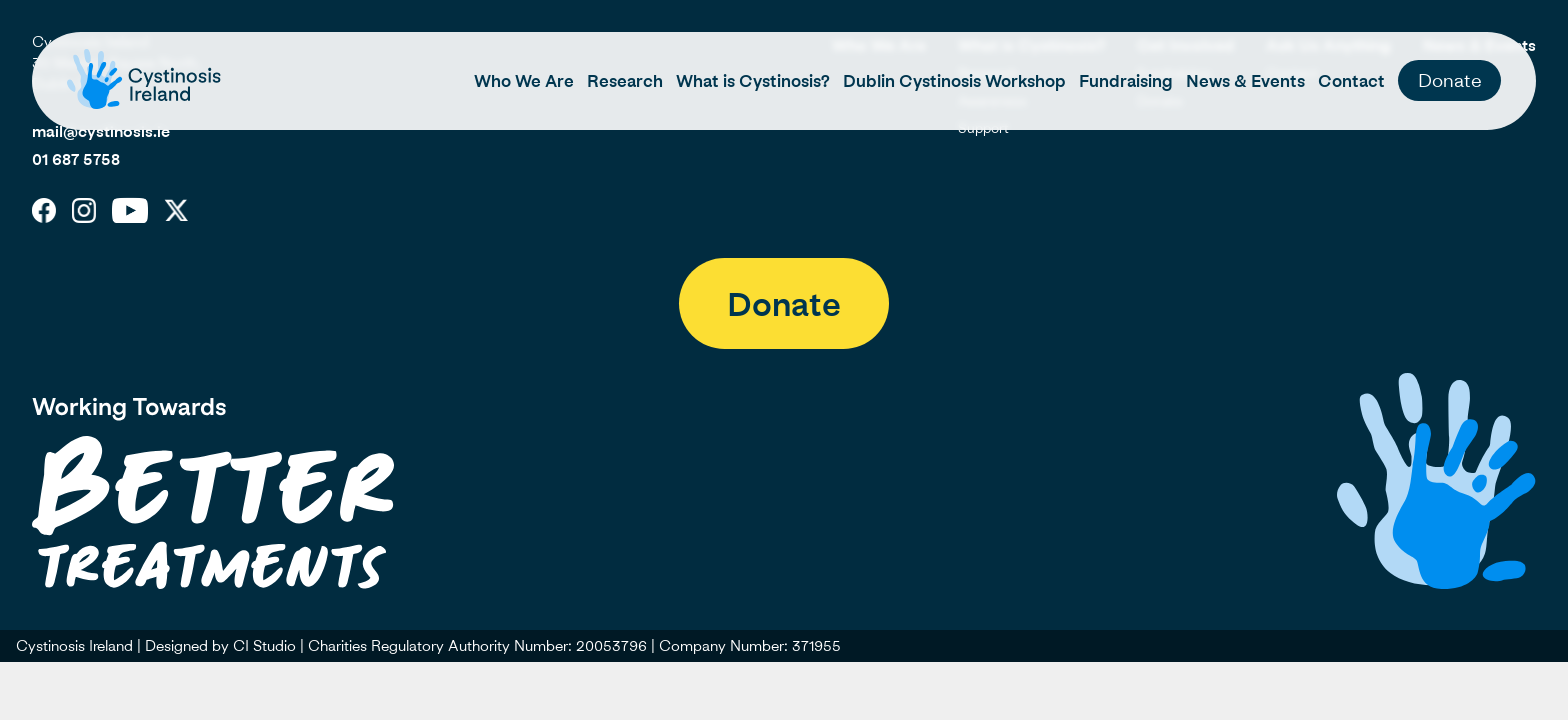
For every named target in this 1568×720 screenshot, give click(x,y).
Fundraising (1126, 81)
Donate (1450, 79)
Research (625, 81)
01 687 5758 (76, 159)
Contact (1351, 81)
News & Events (1245, 81)
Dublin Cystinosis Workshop (954, 81)
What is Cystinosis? (753, 81)
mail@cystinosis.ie (101, 131)
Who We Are (524, 81)
